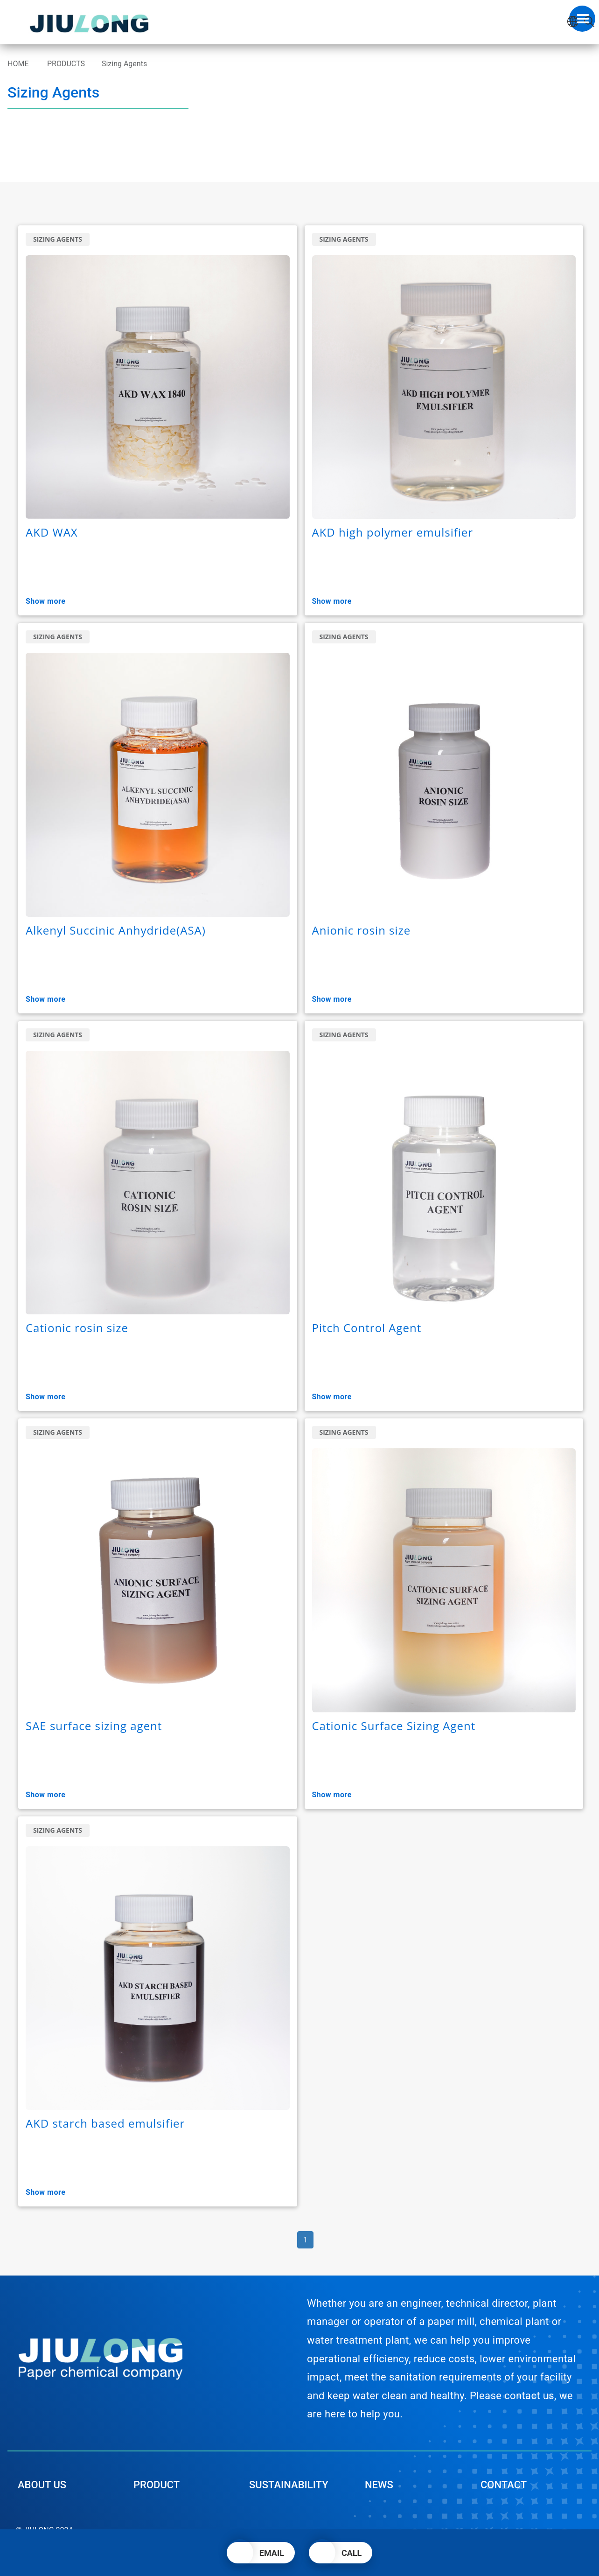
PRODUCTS (66, 63)
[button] (261, 2552)
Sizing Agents (124, 63)
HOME (17, 63)
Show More (51, 601)
